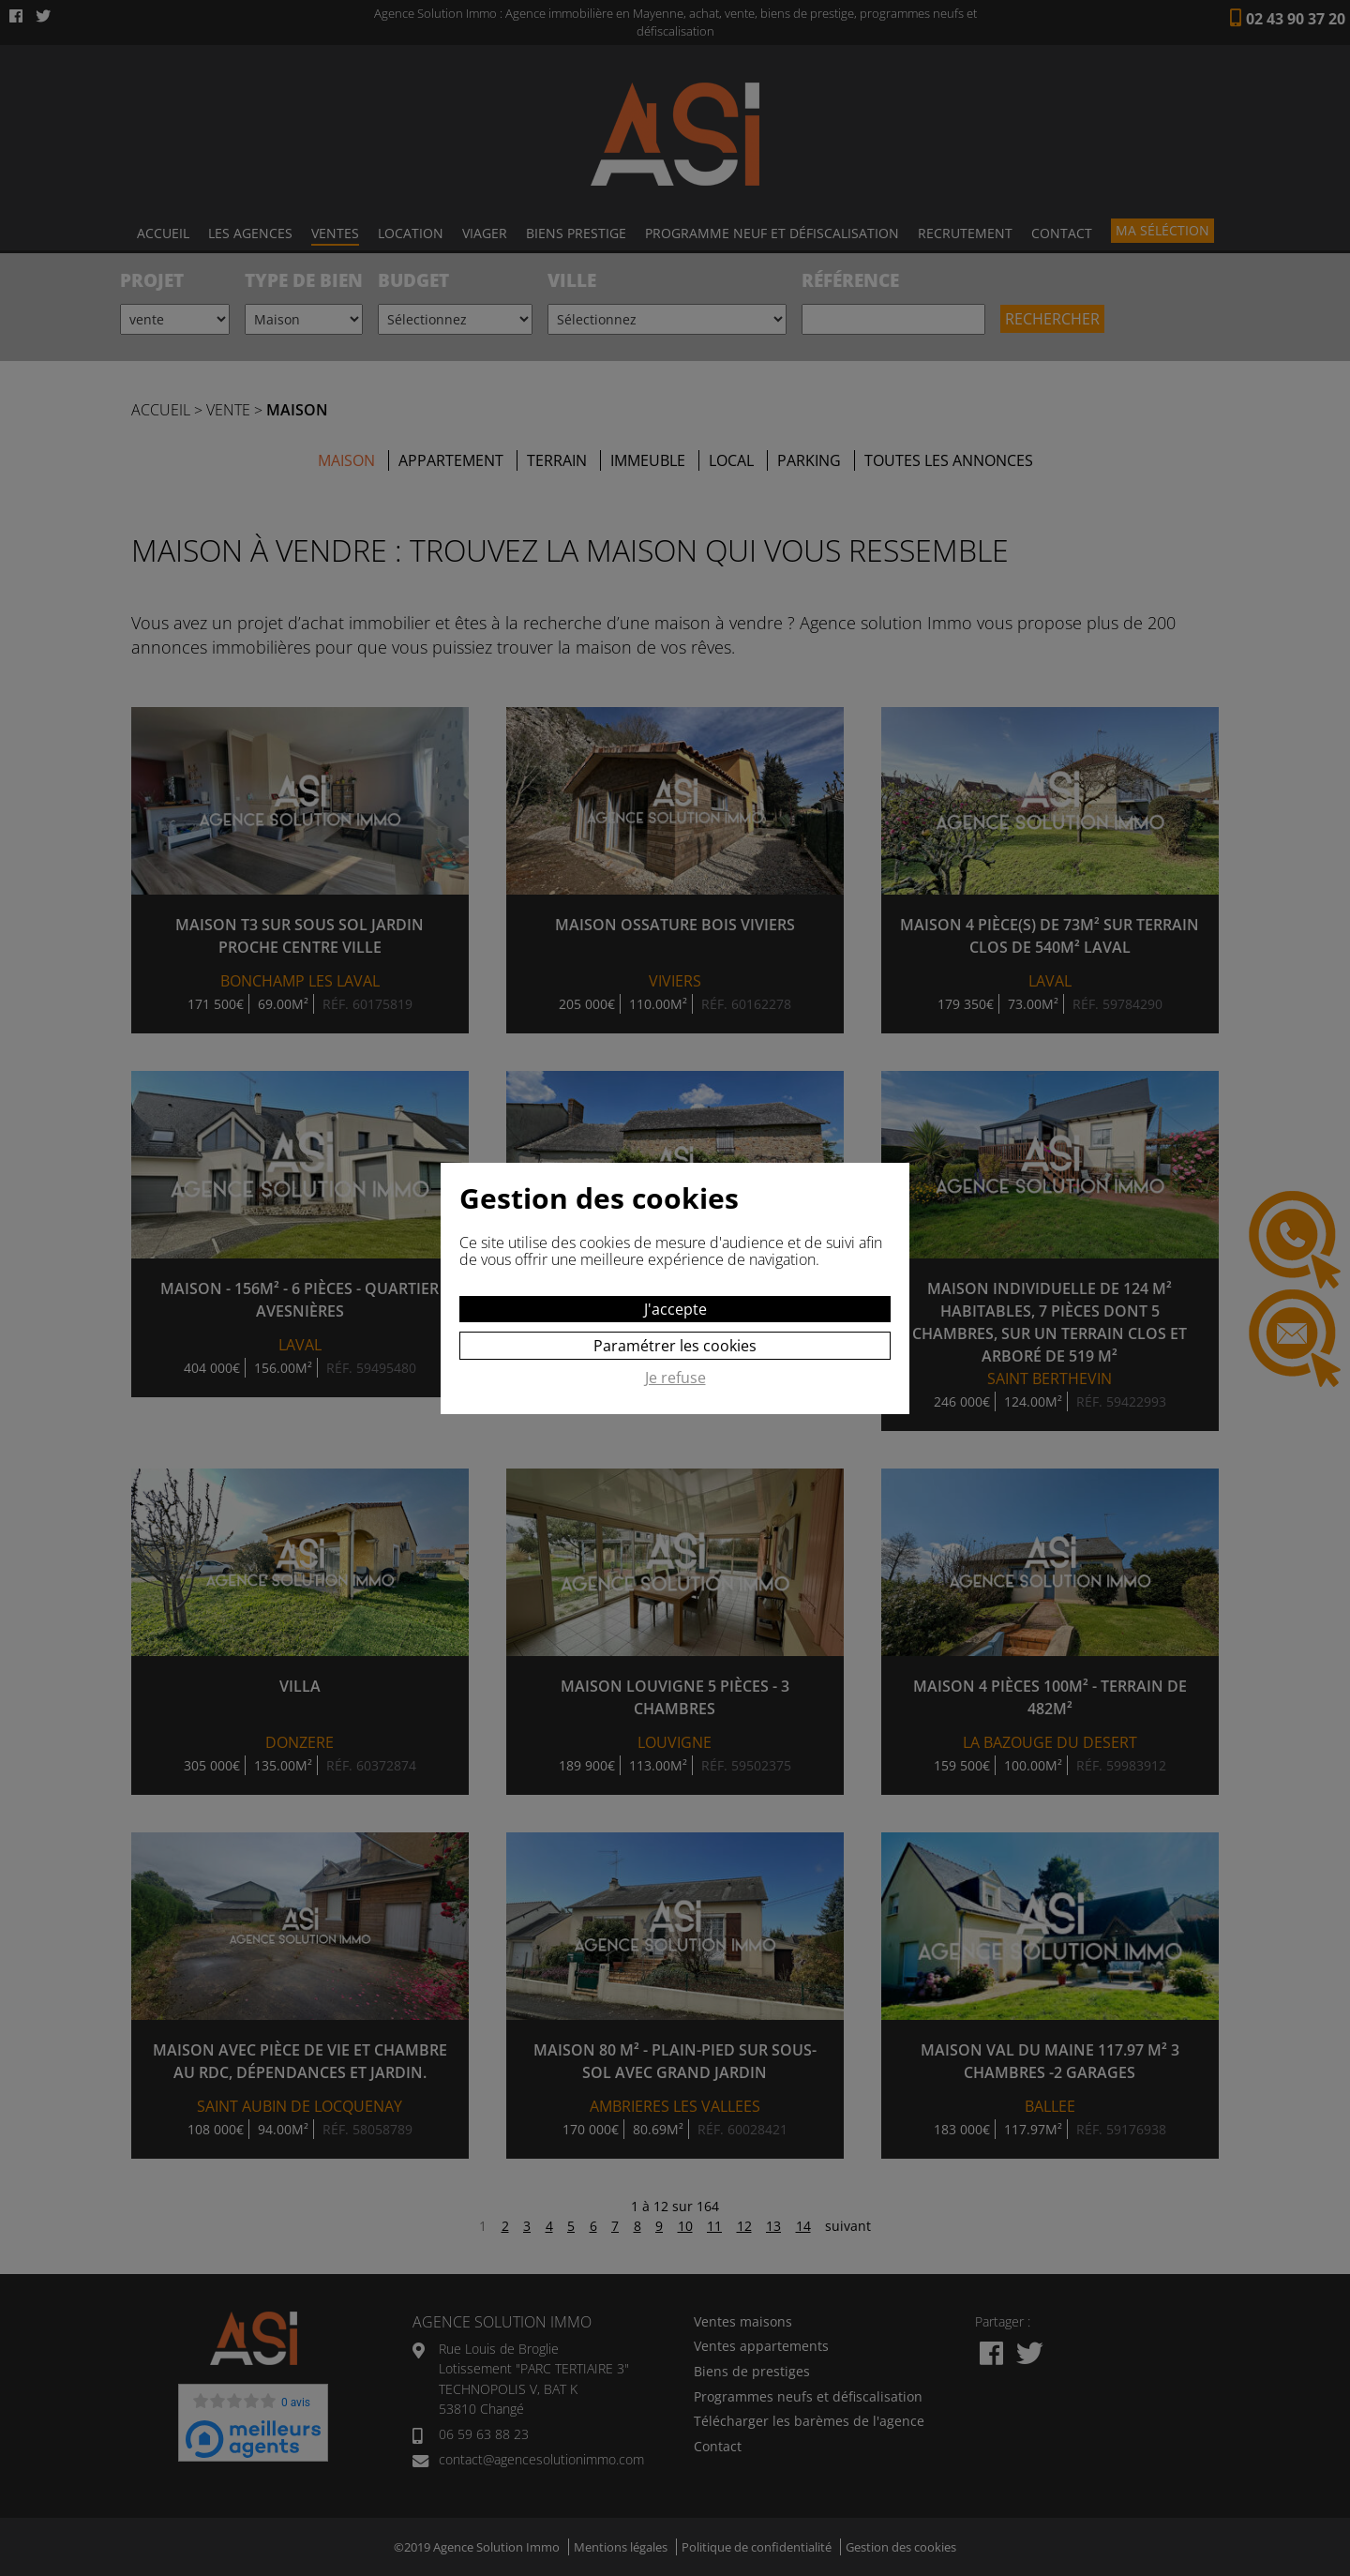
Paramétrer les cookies (675, 1345)
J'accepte (675, 1309)
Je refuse (675, 1378)
